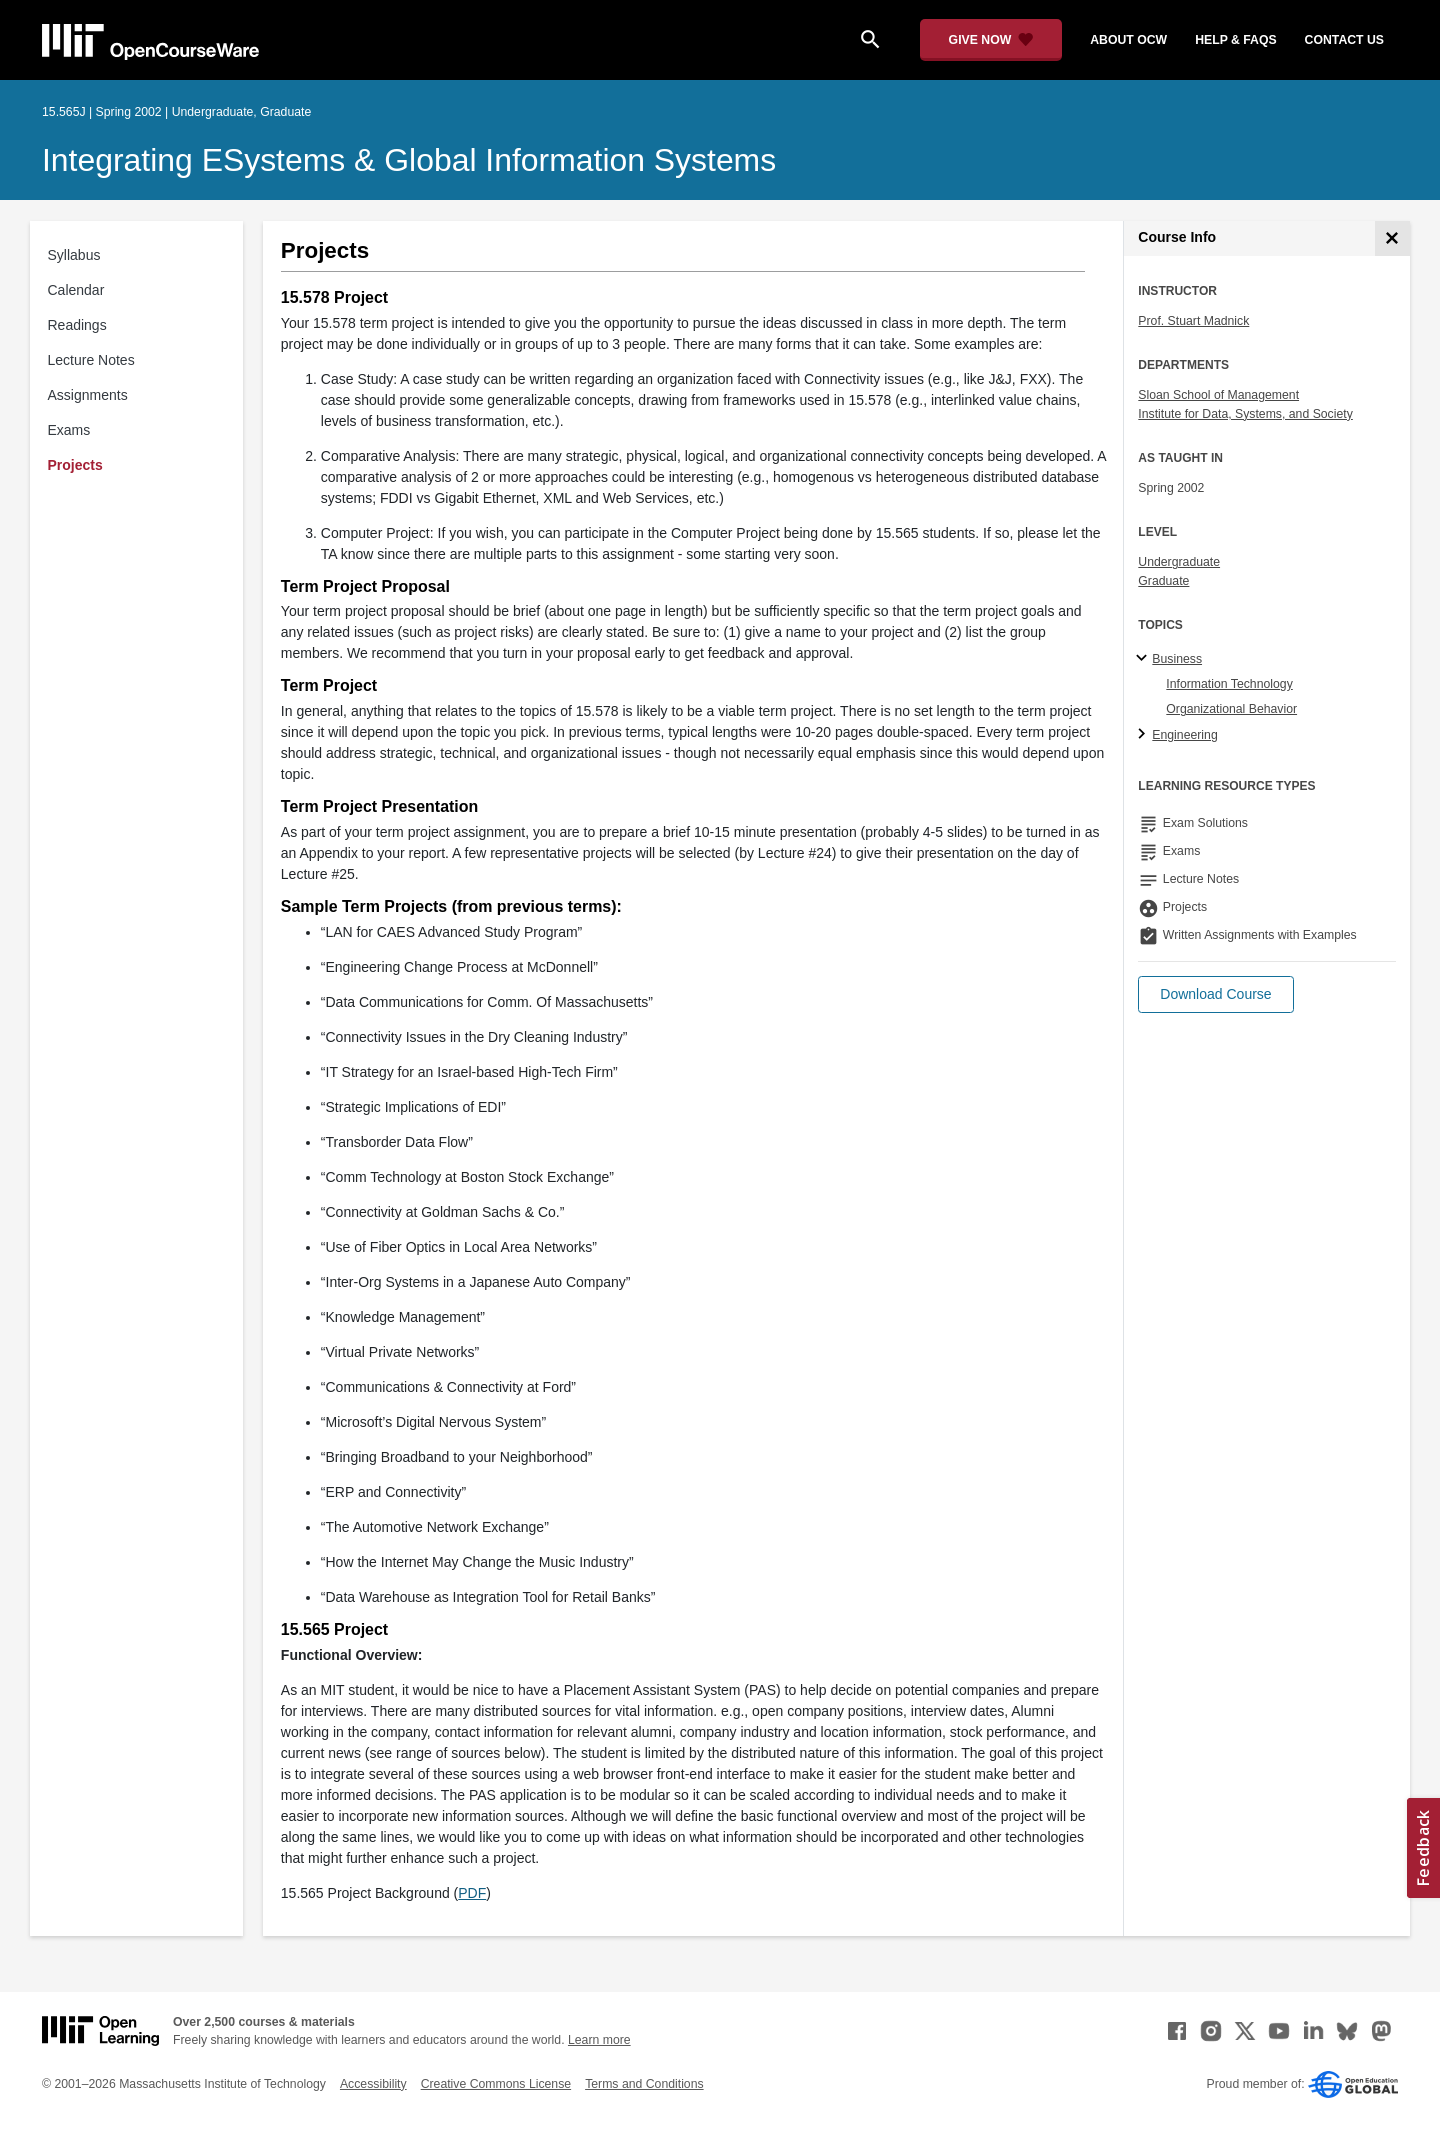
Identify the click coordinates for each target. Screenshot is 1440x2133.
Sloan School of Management (1218, 395)
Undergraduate (1179, 562)
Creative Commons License (496, 2084)
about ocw (1128, 40)
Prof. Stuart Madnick (1193, 321)
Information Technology (1229, 684)
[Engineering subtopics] (1144, 735)
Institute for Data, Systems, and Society (1245, 414)
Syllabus (74, 255)
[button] (1215, 994)
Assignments (88, 395)
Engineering (1184, 735)
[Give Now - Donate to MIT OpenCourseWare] (991, 40)
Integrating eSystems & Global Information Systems (409, 160)
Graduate (1163, 581)
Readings (77, 325)
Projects (75, 465)
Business (1177, 659)
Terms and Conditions (644, 2084)
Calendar (76, 290)
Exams (69, 430)
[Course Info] (1392, 238)
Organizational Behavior (1231, 709)
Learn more (599, 2040)
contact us (1344, 40)
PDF (472, 1893)
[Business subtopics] (1144, 659)
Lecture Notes (91, 360)
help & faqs (1235, 40)
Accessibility (373, 2084)
